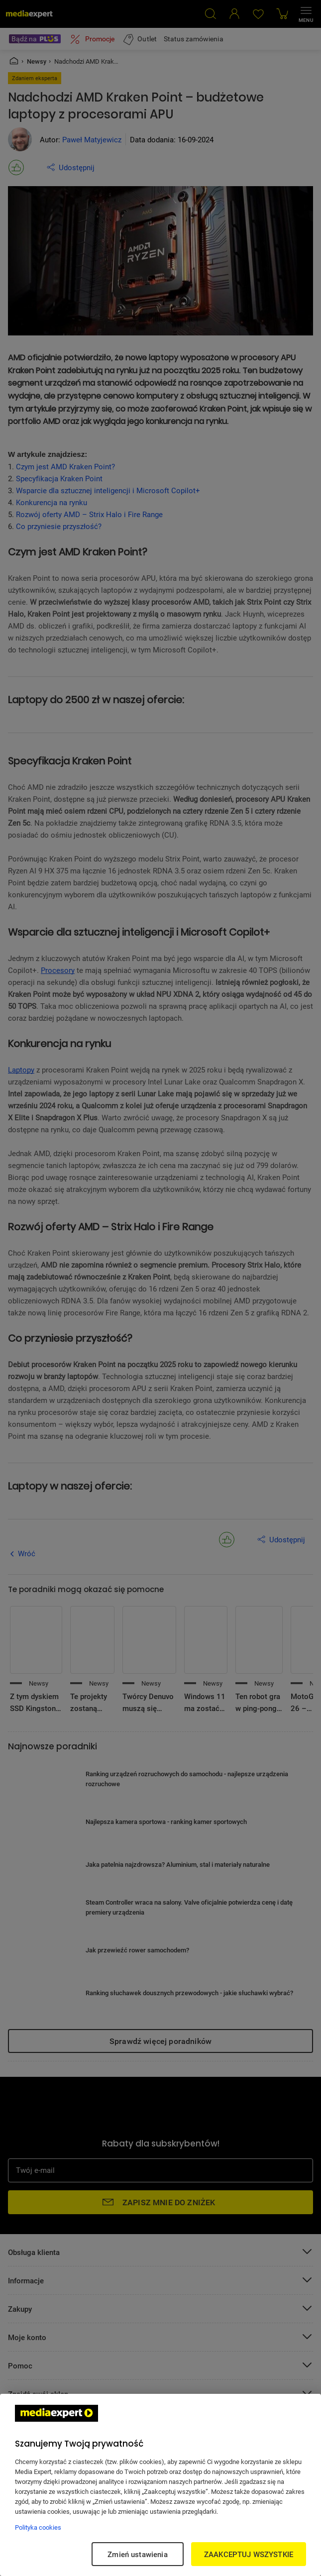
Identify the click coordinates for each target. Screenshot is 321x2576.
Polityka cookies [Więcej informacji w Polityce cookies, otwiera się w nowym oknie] (38, 2527)
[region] (160, 2485)
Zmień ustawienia (137, 2554)
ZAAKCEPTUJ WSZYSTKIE (248, 2554)
